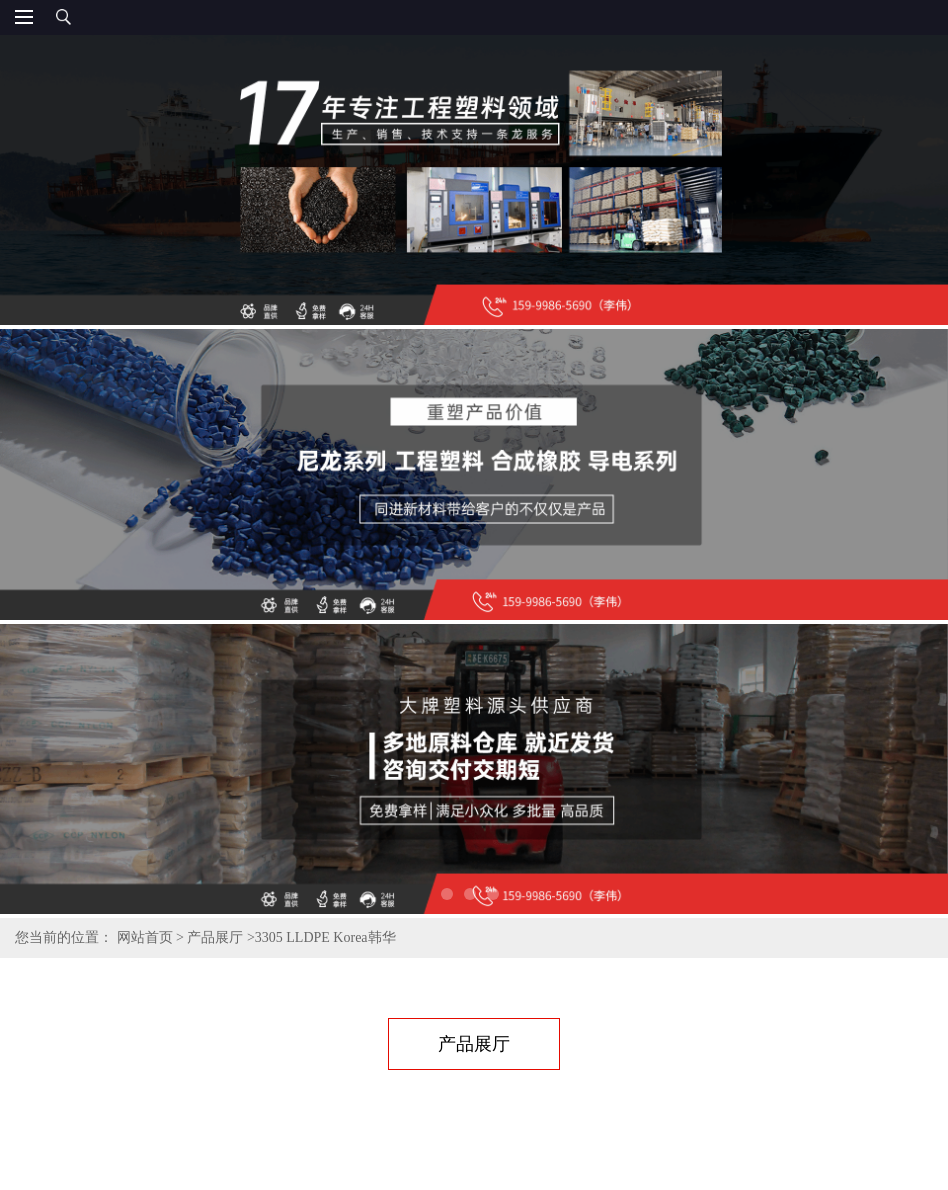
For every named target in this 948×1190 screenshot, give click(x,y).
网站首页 (145, 937)
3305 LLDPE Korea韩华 (325, 937)
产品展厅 (215, 937)
